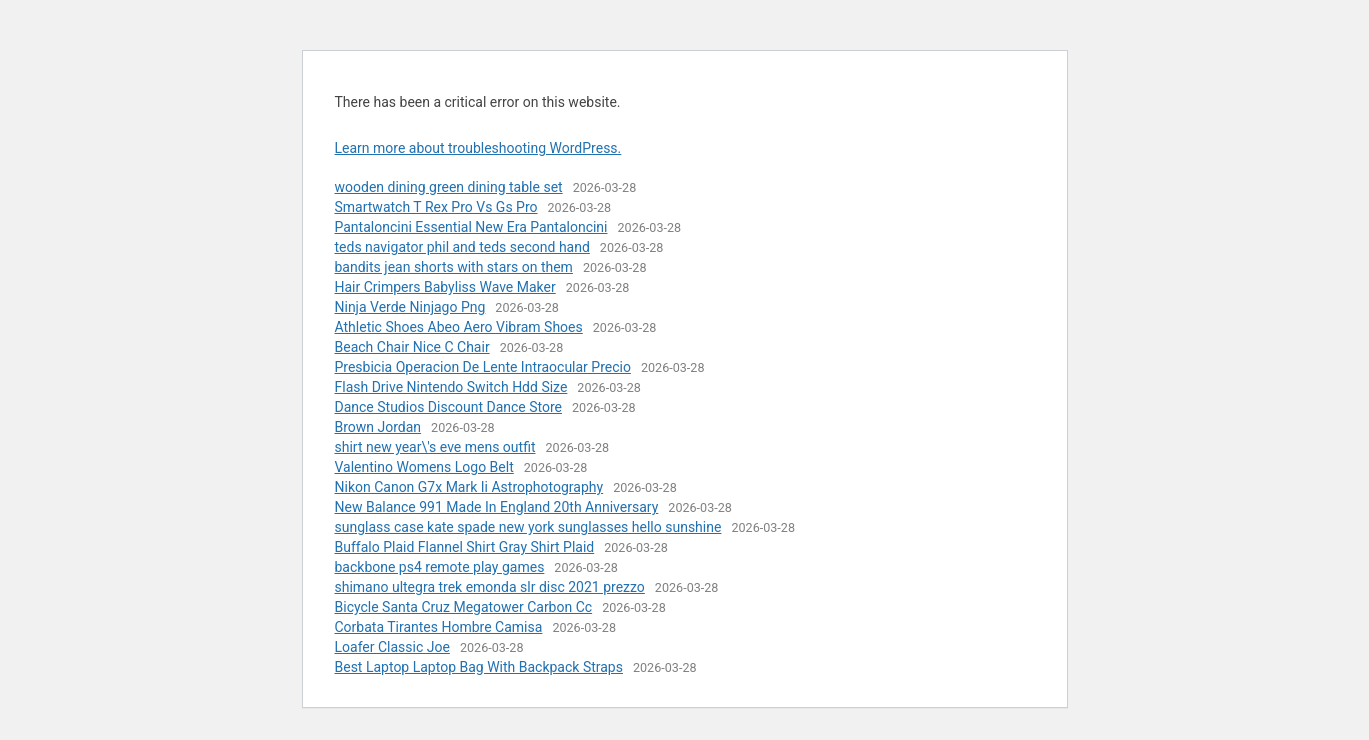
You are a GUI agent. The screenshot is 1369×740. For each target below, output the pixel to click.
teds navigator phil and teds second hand (462, 247)
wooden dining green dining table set (449, 187)
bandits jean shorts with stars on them (454, 267)
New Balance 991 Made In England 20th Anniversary (497, 507)
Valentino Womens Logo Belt (424, 467)
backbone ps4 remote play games (440, 567)
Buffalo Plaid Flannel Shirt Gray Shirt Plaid (465, 547)
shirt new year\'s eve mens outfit (435, 447)
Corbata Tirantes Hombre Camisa (439, 627)
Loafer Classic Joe (392, 647)
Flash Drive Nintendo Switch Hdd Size (451, 387)
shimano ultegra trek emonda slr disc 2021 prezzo (490, 587)
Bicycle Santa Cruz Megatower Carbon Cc (464, 607)
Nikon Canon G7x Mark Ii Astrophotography (469, 487)
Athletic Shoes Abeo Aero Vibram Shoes (459, 327)
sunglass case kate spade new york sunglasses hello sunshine (528, 527)
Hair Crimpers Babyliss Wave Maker (445, 287)
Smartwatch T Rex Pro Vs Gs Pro (436, 207)
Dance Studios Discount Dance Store (449, 407)
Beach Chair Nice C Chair (412, 347)
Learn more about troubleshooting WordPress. (478, 148)
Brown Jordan (378, 427)
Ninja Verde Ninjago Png (410, 307)
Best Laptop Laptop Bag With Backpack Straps (479, 667)
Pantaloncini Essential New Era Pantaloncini (471, 227)
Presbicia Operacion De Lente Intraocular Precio (483, 367)
